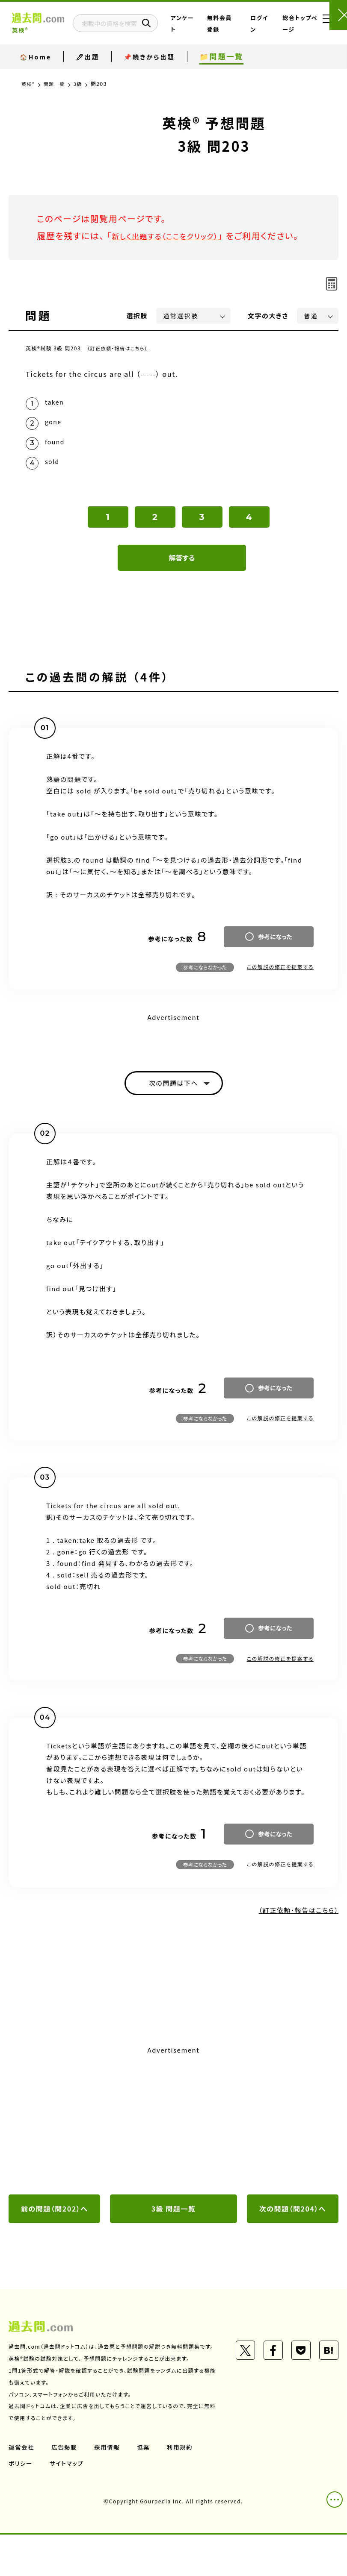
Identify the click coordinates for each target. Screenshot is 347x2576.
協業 (146, 2488)
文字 (268, 332)
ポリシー (21, 2504)
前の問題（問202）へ (54, 2237)
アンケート (203, 30)
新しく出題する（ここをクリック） (174, 235)
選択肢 (137, 332)
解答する (182, 583)
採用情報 (109, 2488)
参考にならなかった (205, 992)
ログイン (261, 30)
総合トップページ (291, 30)
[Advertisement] (173, 2149)
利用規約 (183, 2488)
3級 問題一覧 (173, 2237)
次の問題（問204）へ (292, 2237)
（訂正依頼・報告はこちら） (119, 365)
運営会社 (22, 2488)
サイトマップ (68, 2504)
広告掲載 (65, 2488)
